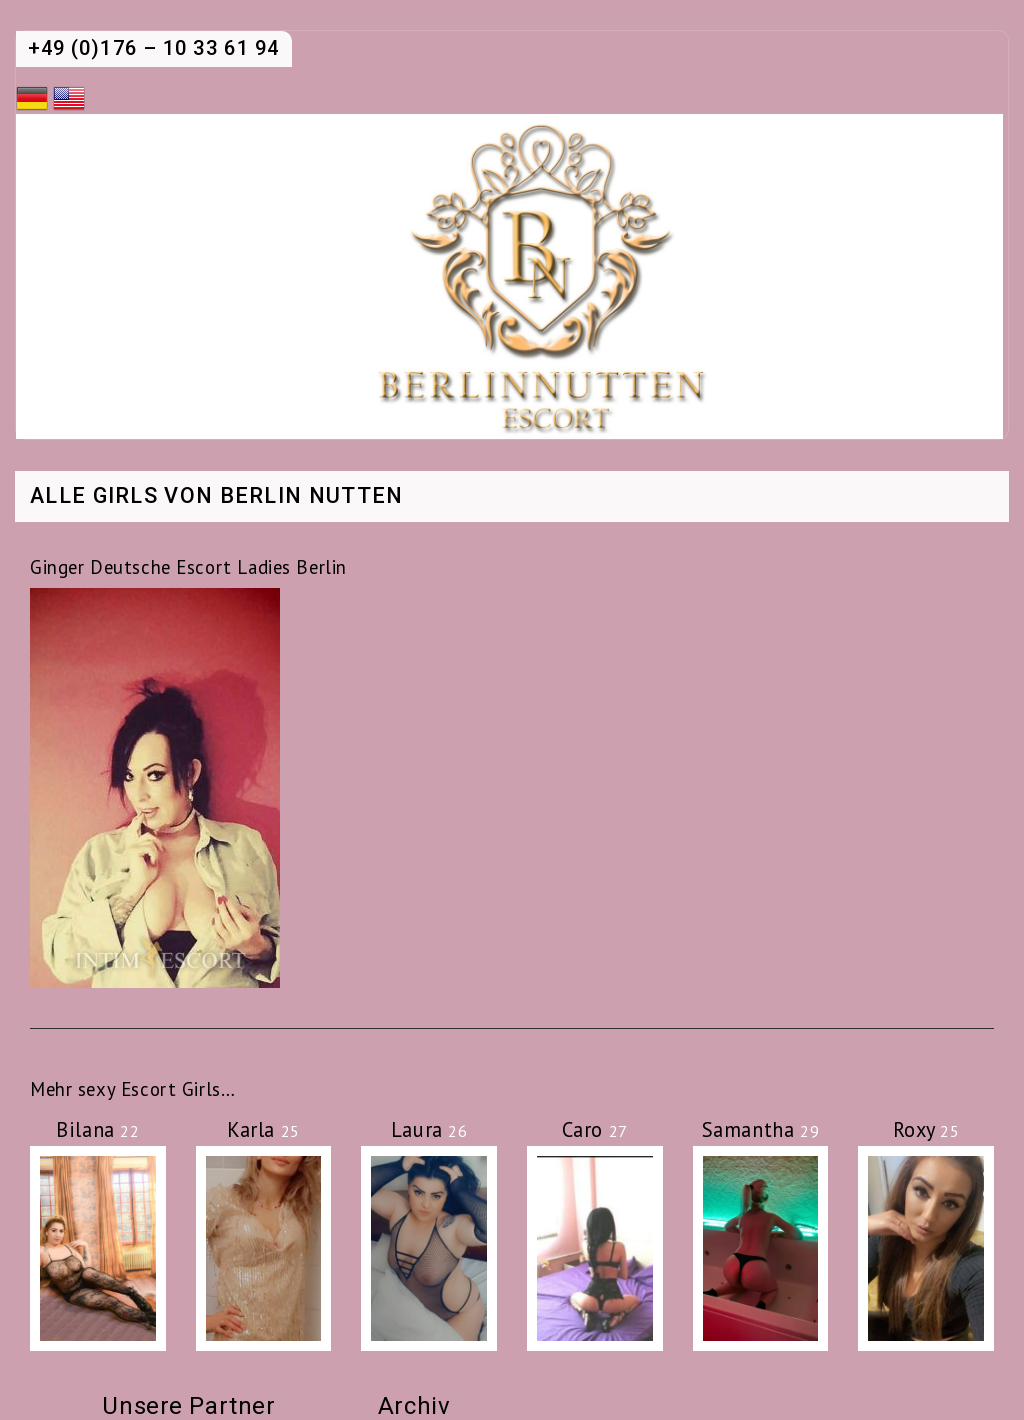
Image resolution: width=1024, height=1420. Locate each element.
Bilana (97, 1129)
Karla (263, 1129)
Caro (595, 1129)
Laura (429, 1129)
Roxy (926, 1129)
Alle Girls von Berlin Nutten (217, 497)
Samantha (760, 1129)
